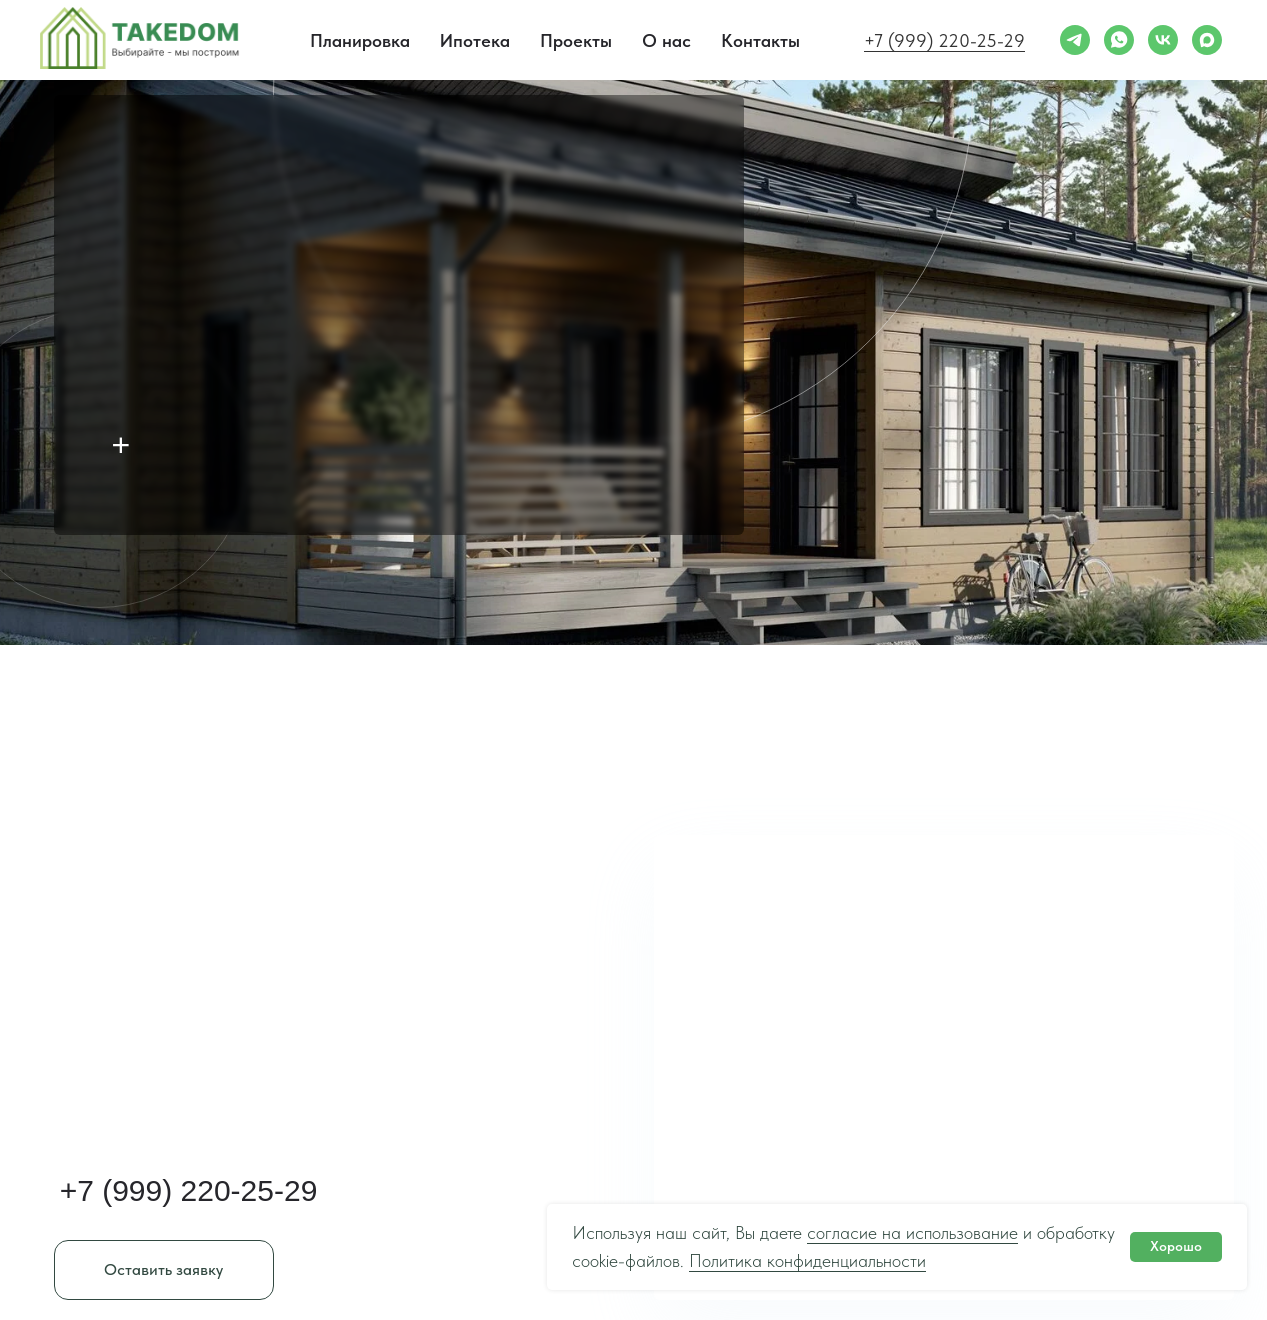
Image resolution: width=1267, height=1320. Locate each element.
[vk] (1163, 40)
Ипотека (475, 40)
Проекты (576, 40)
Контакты (760, 40)
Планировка (360, 40)
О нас (666, 40)
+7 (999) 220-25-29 (944, 40)
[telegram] (1075, 40)
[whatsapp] (1119, 40)
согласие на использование (912, 1232)
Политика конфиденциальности (807, 1260)
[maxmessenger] (1207, 40)
